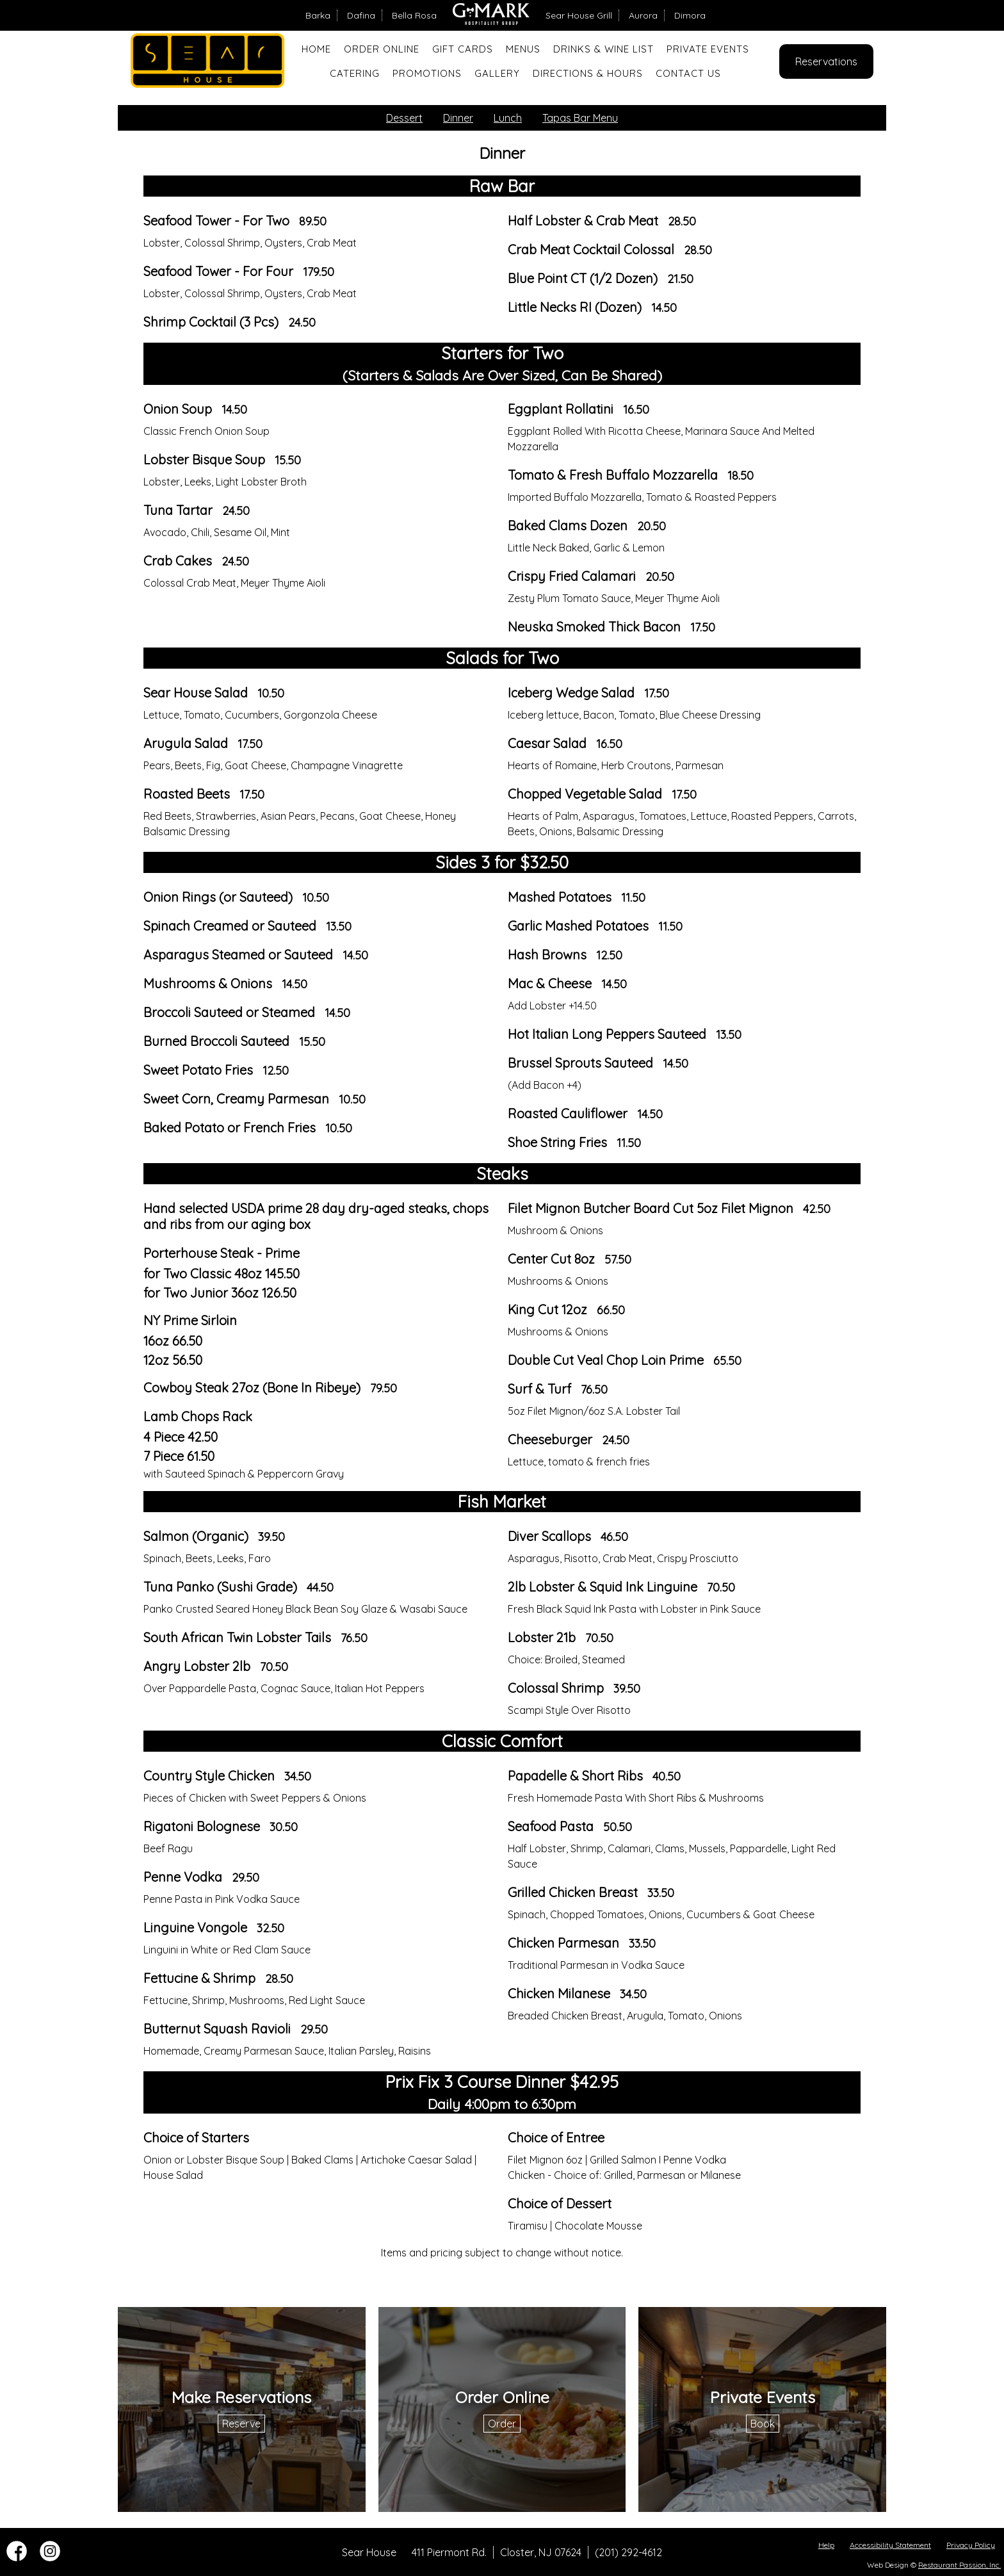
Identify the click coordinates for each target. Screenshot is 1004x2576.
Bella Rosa (414, 15)
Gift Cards (462, 49)
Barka (317, 15)
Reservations (826, 61)
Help (826, 2545)
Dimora (690, 15)
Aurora (643, 15)
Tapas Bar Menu (580, 117)
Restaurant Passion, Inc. (959, 2565)
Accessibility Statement (890, 2545)
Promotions (427, 73)
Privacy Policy (970, 2545)
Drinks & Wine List (603, 49)
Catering (355, 73)
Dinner (458, 117)
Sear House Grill (579, 15)
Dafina (361, 15)
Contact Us (688, 73)
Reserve (241, 2423)
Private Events (708, 49)
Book (762, 2423)
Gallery (497, 73)
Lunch (508, 117)
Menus (523, 49)
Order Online (381, 49)
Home (316, 49)
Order (502, 2423)
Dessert (404, 117)
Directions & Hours (588, 73)
